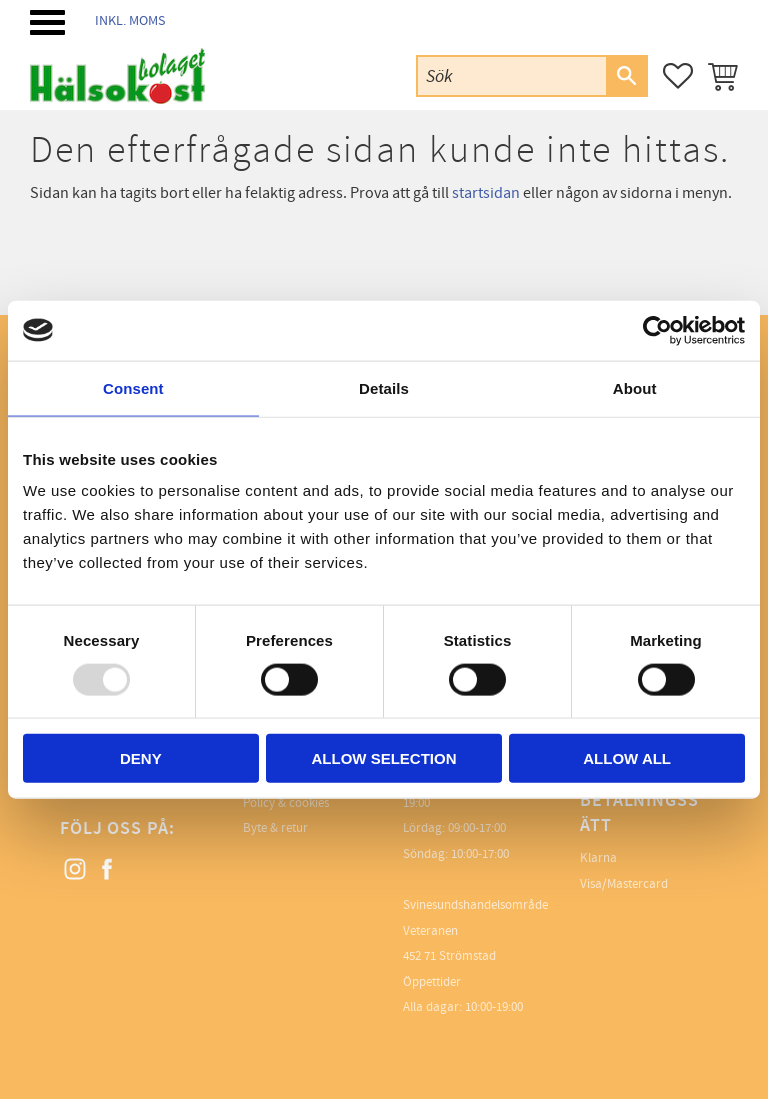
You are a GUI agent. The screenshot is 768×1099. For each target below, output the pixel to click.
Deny (141, 758)
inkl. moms (130, 20)
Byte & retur (275, 828)
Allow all (627, 758)
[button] (47, 22)
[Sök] (626, 76)
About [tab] (635, 387)
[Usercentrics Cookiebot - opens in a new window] (657, 330)
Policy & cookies (286, 803)
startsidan (486, 193)
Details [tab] (384, 387)
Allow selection (383, 758)
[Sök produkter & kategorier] (512, 75)
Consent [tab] (133, 387)
